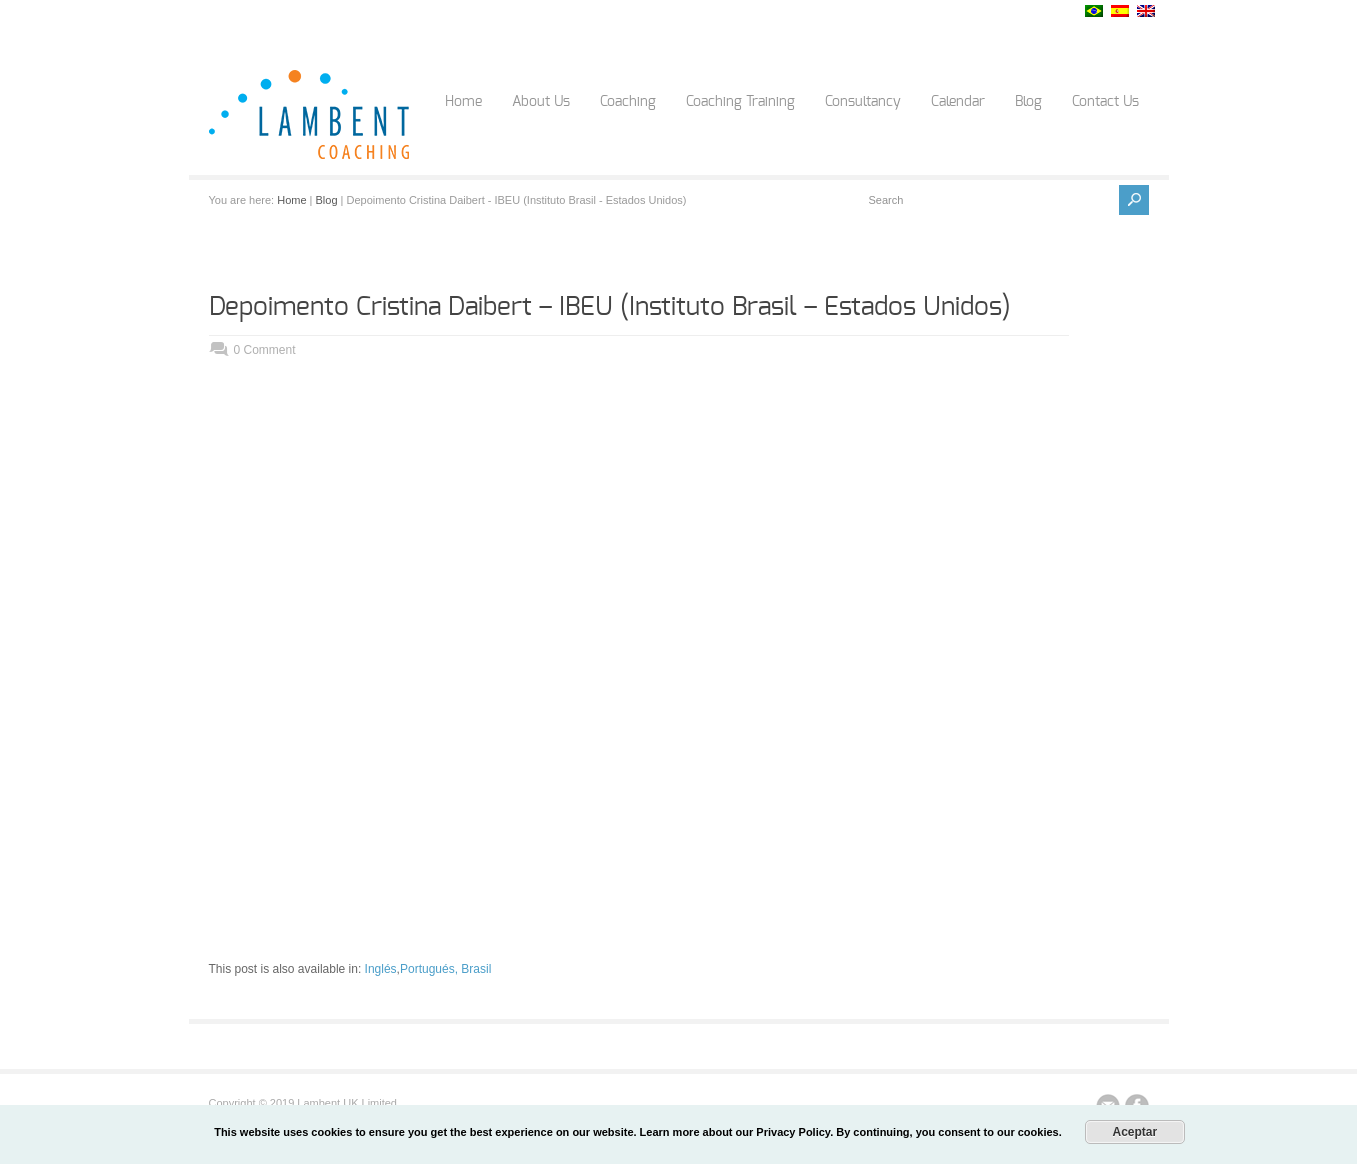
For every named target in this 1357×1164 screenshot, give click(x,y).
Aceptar (1134, 1132)
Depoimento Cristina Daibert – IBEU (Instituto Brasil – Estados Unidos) (610, 307)
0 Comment (265, 350)
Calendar (958, 102)
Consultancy (863, 102)
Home (463, 102)
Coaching (628, 102)
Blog (1028, 102)
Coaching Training (740, 102)
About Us (541, 102)
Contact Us (1105, 102)
